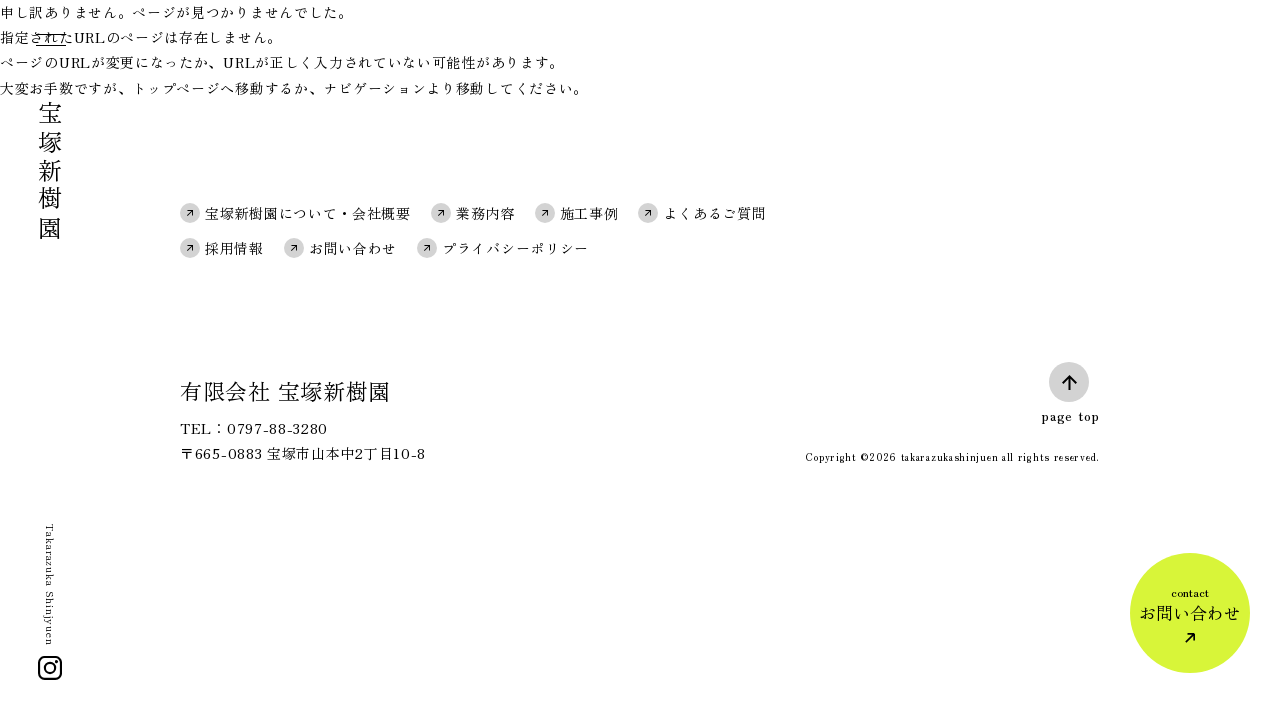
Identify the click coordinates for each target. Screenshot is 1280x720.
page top (1070, 415)
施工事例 (589, 213)
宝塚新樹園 (50, 172)
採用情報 (234, 248)
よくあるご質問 (714, 213)
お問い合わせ (353, 248)
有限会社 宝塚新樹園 (285, 390)
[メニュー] (49, 44)
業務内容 (485, 213)
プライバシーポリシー (515, 248)
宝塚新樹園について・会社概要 (308, 213)
